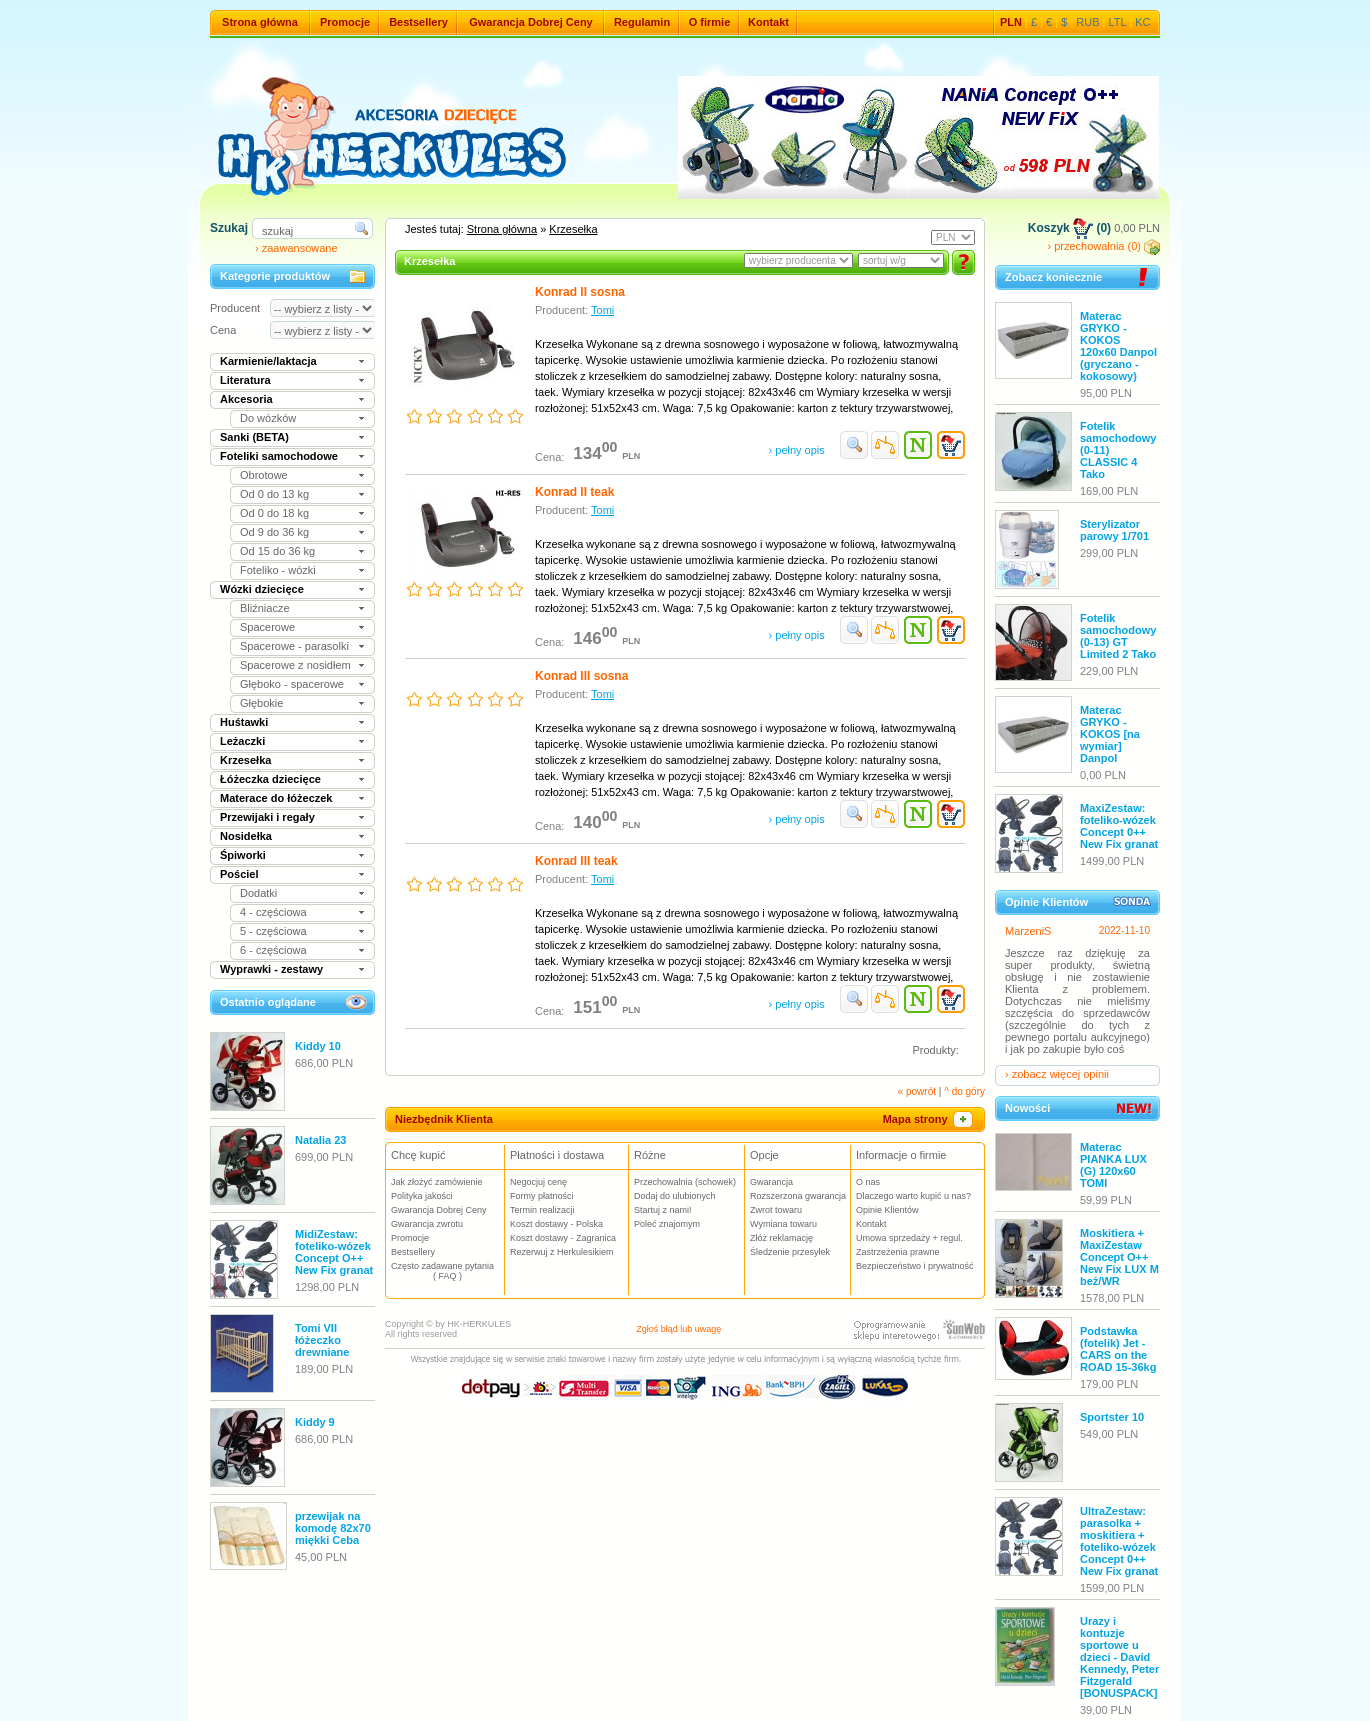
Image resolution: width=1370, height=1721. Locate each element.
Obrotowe (264, 475)
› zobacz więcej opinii (1057, 1074)
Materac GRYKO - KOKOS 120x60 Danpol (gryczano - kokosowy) (1118, 346)
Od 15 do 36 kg (277, 551)
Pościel (239, 874)
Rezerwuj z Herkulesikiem (562, 1252)
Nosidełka (246, 836)
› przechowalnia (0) (1103, 246)
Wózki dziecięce (262, 589)
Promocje (345, 22)
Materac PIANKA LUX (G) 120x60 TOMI (1113, 1165)
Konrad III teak (576, 861)
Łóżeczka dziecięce (270, 779)
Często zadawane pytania (447, 1271)
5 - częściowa (273, 931)
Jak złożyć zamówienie (437, 1182)
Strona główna (260, 22)
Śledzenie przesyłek (790, 1252)
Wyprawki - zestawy (271, 969)
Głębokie (261, 703)
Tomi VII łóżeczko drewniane (322, 1340)
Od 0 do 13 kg (274, 494)
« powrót (917, 1091)
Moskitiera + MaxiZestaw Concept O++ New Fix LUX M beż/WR (1119, 1257)
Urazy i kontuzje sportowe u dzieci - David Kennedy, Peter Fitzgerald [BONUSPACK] (1119, 1657)
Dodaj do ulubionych (675, 1196)
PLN (1011, 22)
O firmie (710, 22)
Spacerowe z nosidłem (295, 665)
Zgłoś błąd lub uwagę (678, 1329)
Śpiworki (243, 855)
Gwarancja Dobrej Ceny (531, 22)
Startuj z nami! (663, 1210)
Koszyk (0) (1069, 228)
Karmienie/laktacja (268, 361)
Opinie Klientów (887, 1210)
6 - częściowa (273, 950)
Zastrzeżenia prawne (898, 1252)
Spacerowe (267, 627)
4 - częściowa (273, 912)
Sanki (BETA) (254, 437)
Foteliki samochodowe (279, 456)
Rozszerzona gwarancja (798, 1196)
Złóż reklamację (781, 1238)
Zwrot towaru (776, 1210)
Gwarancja (771, 1182)
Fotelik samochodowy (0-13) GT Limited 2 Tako (1118, 636)
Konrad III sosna (581, 676)
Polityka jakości (422, 1196)
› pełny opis (797, 450)
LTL (1118, 22)
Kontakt (768, 22)
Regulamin (642, 22)
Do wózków (268, 418)
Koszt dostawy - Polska (556, 1224)
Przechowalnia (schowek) (685, 1182)
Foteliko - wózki (278, 570)
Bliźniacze (265, 608)
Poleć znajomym (667, 1224)
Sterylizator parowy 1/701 (1114, 530)
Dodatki (258, 893)
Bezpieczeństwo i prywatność (915, 1266)
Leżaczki (242, 741)
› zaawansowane (296, 248)
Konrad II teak (574, 492)
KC (1142, 22)
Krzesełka (245, 760)
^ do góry (964, 1091)
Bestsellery (418, 22)
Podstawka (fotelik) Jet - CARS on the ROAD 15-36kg (1118, 1349)
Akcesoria (246, 399)
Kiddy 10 (318, 1046)
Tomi (602, 310)
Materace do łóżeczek (276, 798)
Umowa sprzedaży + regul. (909, 1238)
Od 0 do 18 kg (274, 513)
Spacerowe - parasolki (294, 646)
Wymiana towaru (783, 1224)
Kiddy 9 (315, 1422)
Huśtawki (244, 722)
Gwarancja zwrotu (427, 1224)
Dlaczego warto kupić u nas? (913, 1196)
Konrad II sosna (580, 292)
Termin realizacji (542, 1210)
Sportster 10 (1112, 1417)
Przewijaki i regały (267, 817)
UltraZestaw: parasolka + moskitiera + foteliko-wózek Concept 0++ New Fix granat (1119, 1541)
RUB (1087, 22)
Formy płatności (542, 1196)
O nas (868, 1182)
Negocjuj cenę (538, 1182)
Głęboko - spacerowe (292, 684)
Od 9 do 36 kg (274, 532)
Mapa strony (929, 1119)
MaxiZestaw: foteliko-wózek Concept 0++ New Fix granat (1119, 826)
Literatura (245, 380)
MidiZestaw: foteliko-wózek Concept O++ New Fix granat (334, 1252)
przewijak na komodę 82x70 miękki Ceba (333, 1528)
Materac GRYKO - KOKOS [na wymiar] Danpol (1110, 734)
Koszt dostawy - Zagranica (563, 1238)
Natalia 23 (320, 1140)
